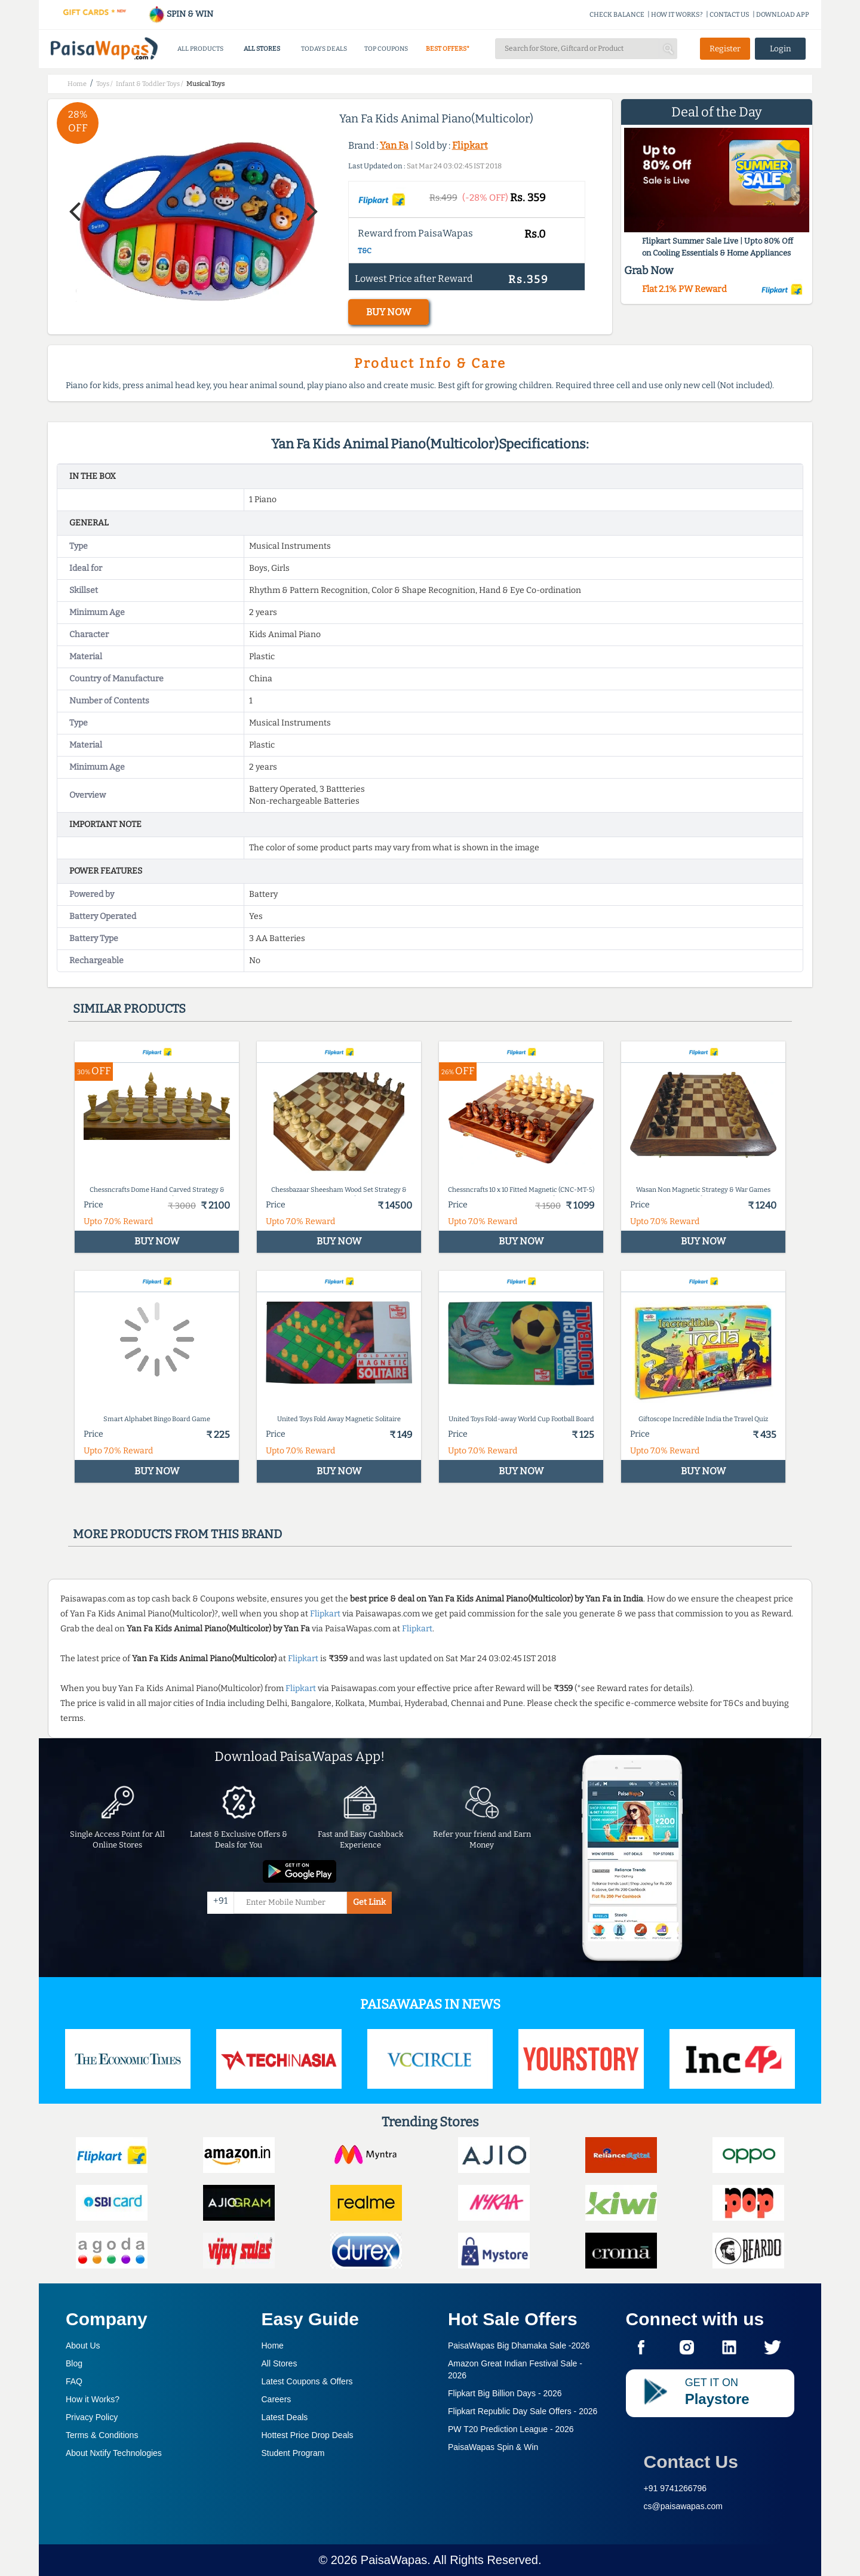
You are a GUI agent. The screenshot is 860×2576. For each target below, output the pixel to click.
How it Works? (92, 2399)
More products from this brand (177, 1534)
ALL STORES (262, 49)
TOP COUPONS (386, 49)
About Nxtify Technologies (114, 2453)
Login (780, 49)
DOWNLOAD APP (782, 15)
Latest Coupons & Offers (307, 2381)
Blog (74, 2363)
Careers (276, 2399)
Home (273, 2345)
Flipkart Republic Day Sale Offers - (522, 2411)
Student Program (293, 2453)
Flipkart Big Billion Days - (505, 2393)
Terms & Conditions (102, 2435)
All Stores (279, 2363)
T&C (364, 251)
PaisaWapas (394, 2559)
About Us (83, 2345)
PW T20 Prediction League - (511, 2429)
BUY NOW (388, 312)
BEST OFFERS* (447, 49)
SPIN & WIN (180, 14)
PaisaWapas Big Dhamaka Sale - (519, 2345)
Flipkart (470, 145)
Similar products (129, 1008)
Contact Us (691, 2462)
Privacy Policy (92, 2417)
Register (725, 49)
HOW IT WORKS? (677, 15)
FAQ (74, 2381)
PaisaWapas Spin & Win (493, 2447)
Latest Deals (285, 2417)
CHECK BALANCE (616, 15)
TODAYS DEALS (324, 49)
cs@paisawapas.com (683, 2506)
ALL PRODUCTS (200, 49)
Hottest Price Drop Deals (308, 2435)
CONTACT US (730, 15)
